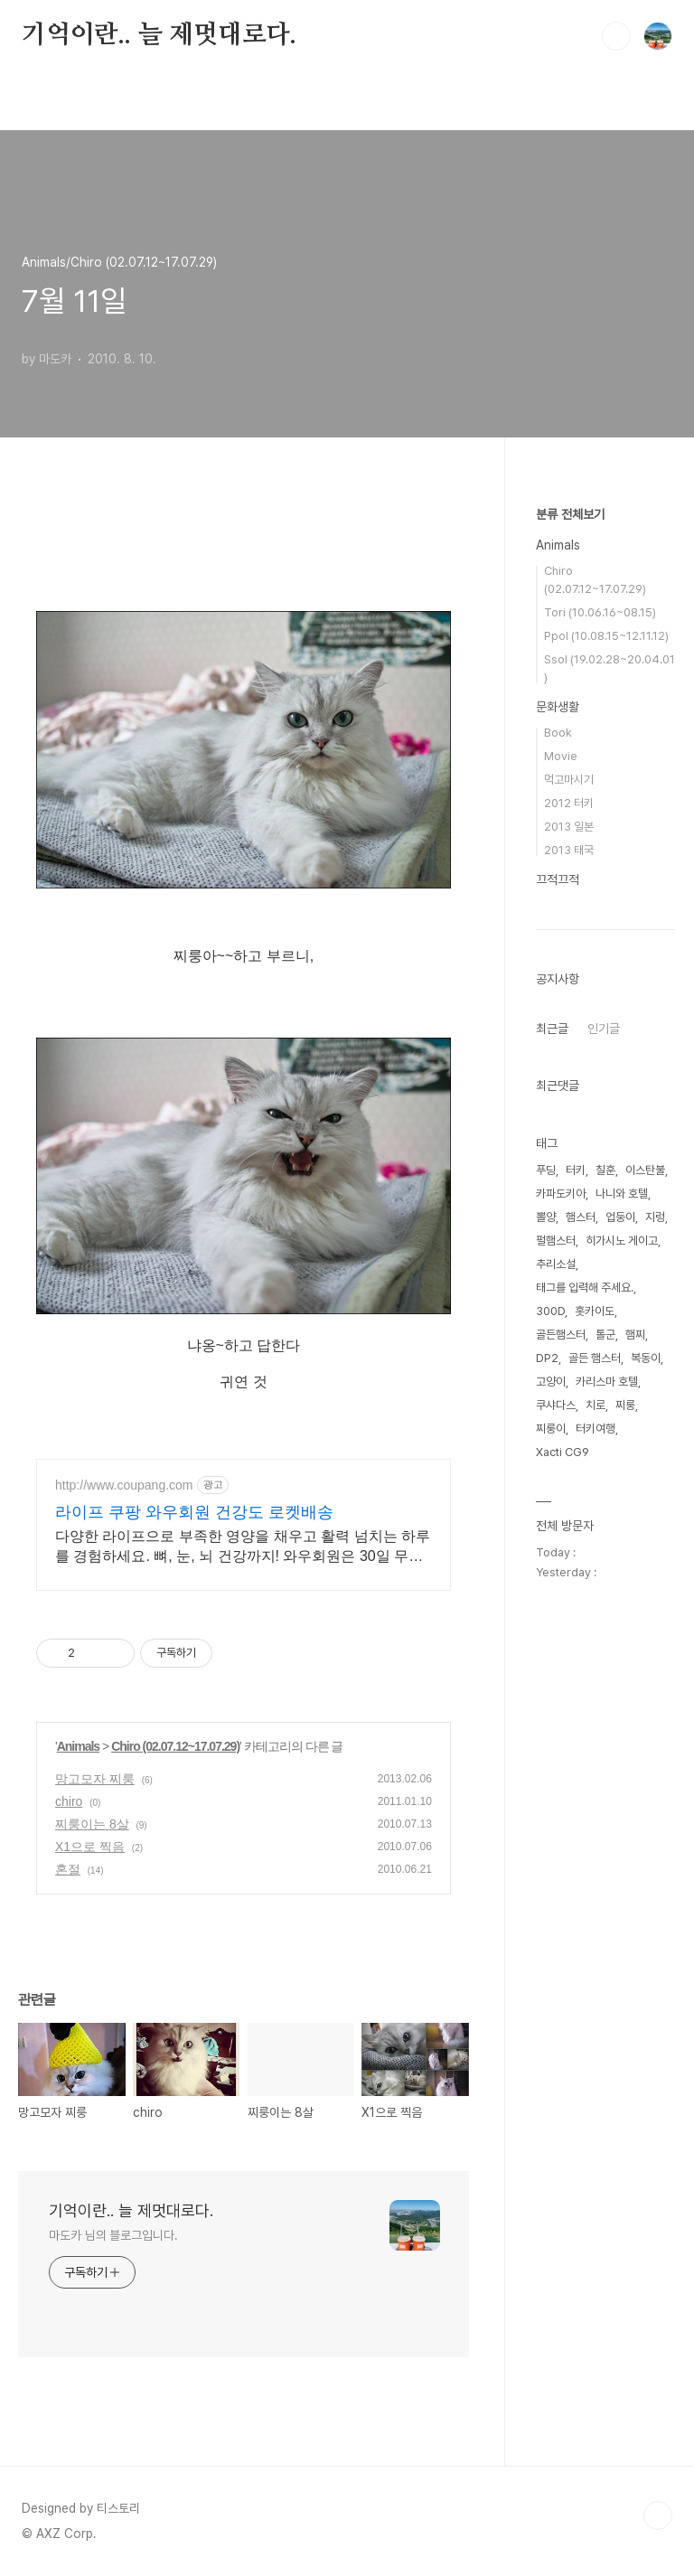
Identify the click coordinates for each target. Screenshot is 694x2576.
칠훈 (605, 1170)
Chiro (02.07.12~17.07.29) (175, 1746)
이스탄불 (645, 1170)
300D (550, 1311)
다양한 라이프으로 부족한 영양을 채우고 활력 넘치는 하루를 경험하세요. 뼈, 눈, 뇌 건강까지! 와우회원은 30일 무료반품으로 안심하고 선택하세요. (242, 1547)
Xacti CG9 (562, 1452)
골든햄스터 (561, 1334)
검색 (616, 36)
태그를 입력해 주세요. (584, 1287)
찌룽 (625, 1405)
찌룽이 (551, 1428)
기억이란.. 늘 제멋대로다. (159, 35)
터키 (576, 1170)
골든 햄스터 (594, 1358)
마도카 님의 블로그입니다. (113, 2235)
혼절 (67, 1869)
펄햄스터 (556, 1240)
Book (558, 732)
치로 (595, 1405)
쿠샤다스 (556, 1405)
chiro (68, 1801)
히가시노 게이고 (622, 1240)
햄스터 (581, 1217)
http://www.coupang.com (124, 1485)
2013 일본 (569, 826)
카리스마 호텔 (607, 1381)
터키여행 (595, 1428)
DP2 (547, 1358)
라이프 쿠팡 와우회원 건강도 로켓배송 (194, 1512)
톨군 (605, 1334)
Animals (78, 1746)
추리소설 (556, 1264)
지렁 (655, 1217)
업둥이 (620, 1217)
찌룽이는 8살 (92, 1824)
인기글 (603, 1028)
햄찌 (635, 1334)
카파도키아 (561, 1193)
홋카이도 (594, 1311)
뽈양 (546, 1217)
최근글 (552, 1028)
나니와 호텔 (622, 1193)
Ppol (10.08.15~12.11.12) (606, 636)
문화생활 (557, 707)
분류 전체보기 (570, 514)
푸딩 (546, 1170)
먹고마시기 (569, 779)
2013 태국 (569, 850)
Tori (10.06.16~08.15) (600, 612)
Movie (560, 756)
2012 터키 (569, 803)
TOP (657, 2515)
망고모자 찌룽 (95, 1779)
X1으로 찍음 (90, 1846)
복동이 (646, 1358)
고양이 (551, 1381)
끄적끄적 (557, 879)
